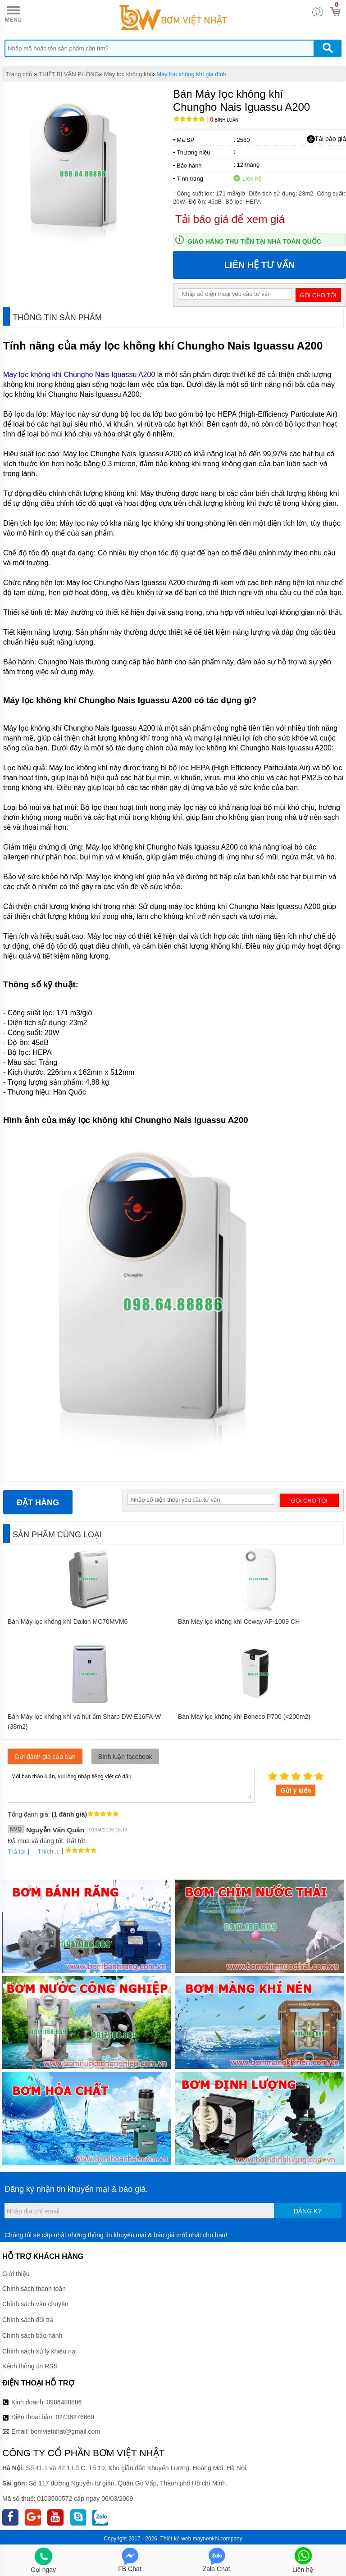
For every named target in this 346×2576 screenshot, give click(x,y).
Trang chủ (19, 74)
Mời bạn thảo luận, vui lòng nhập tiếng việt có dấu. (131, 1785)
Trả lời (17, 1851)
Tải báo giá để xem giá (230, 219)
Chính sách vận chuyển (35, 2304)
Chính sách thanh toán (34, 2288)
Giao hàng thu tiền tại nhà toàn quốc (254, 241)
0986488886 (64, 2402)
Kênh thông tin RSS (30, 2366)
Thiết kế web (175, 2538)
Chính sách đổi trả (28, 2319)
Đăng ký (308, 2211)
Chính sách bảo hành (32, 2335)
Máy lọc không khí (128, 74)
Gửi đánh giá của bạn (45, 1756)
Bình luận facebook (125, 1756)
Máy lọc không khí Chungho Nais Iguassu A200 (79, 374)
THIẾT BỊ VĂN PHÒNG (69, 74)
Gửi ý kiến (296, 1790)
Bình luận (224, 120)
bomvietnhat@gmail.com (65, 2431)
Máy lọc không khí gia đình (191, 74)
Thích (42, 1851)
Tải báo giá (326, 139)
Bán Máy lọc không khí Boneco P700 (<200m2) (244, 1716)
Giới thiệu (16, 2273)
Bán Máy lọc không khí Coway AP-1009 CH (239, 1621)
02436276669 (74, 2417)
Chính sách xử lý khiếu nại (39, 2351)
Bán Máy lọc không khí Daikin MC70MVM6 (67, 1621)
